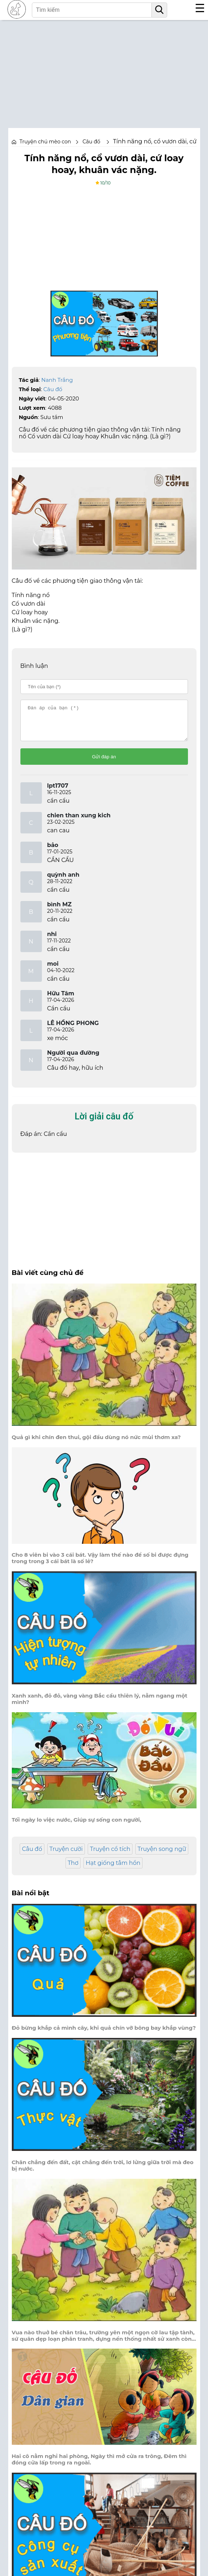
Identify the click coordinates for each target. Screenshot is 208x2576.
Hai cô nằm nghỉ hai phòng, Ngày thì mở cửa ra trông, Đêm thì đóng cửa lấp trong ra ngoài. (99, 2465)
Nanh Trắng (57, 379)
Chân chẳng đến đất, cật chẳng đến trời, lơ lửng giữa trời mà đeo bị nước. (103, 2172)
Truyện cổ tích (110, 1855)
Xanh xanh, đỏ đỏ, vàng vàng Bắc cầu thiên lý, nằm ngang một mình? (100, 1705)
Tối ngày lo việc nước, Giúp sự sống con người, (76, 1826)
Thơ (73, 1869)
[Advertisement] (104, 70)
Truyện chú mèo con (45, 141)
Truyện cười (66, 1855)
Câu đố (52, 389)
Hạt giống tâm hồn (113, 1869)
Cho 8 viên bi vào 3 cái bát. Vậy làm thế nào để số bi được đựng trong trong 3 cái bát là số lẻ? (100, 1564)
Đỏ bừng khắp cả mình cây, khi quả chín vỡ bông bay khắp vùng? (104, 2034)
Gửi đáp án (104, 763)
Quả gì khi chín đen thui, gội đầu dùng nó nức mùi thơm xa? (96, 1443)
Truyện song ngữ (161, 1855)
